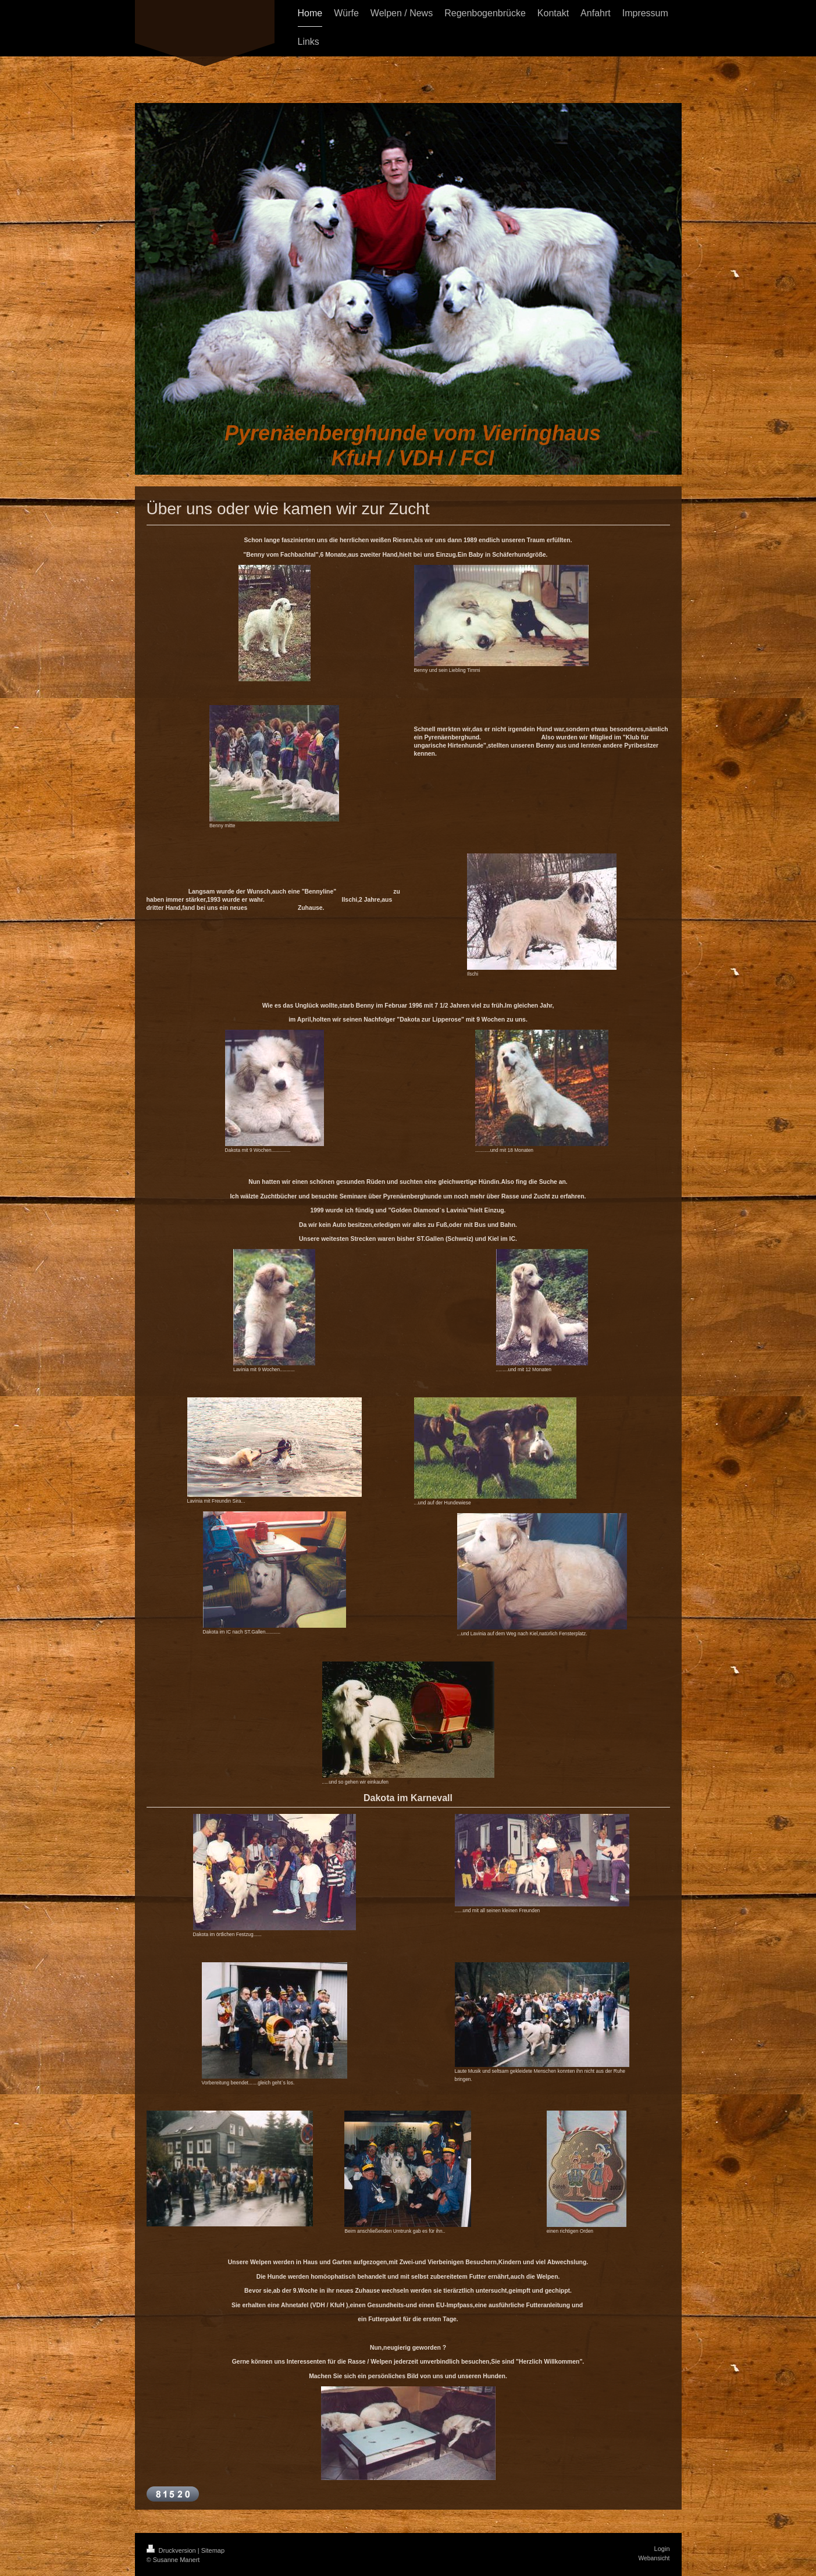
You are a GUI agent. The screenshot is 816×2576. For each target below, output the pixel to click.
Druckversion (172, 2550)
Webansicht (653, 2558)
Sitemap (213, 2550)
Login (662, 2548)
